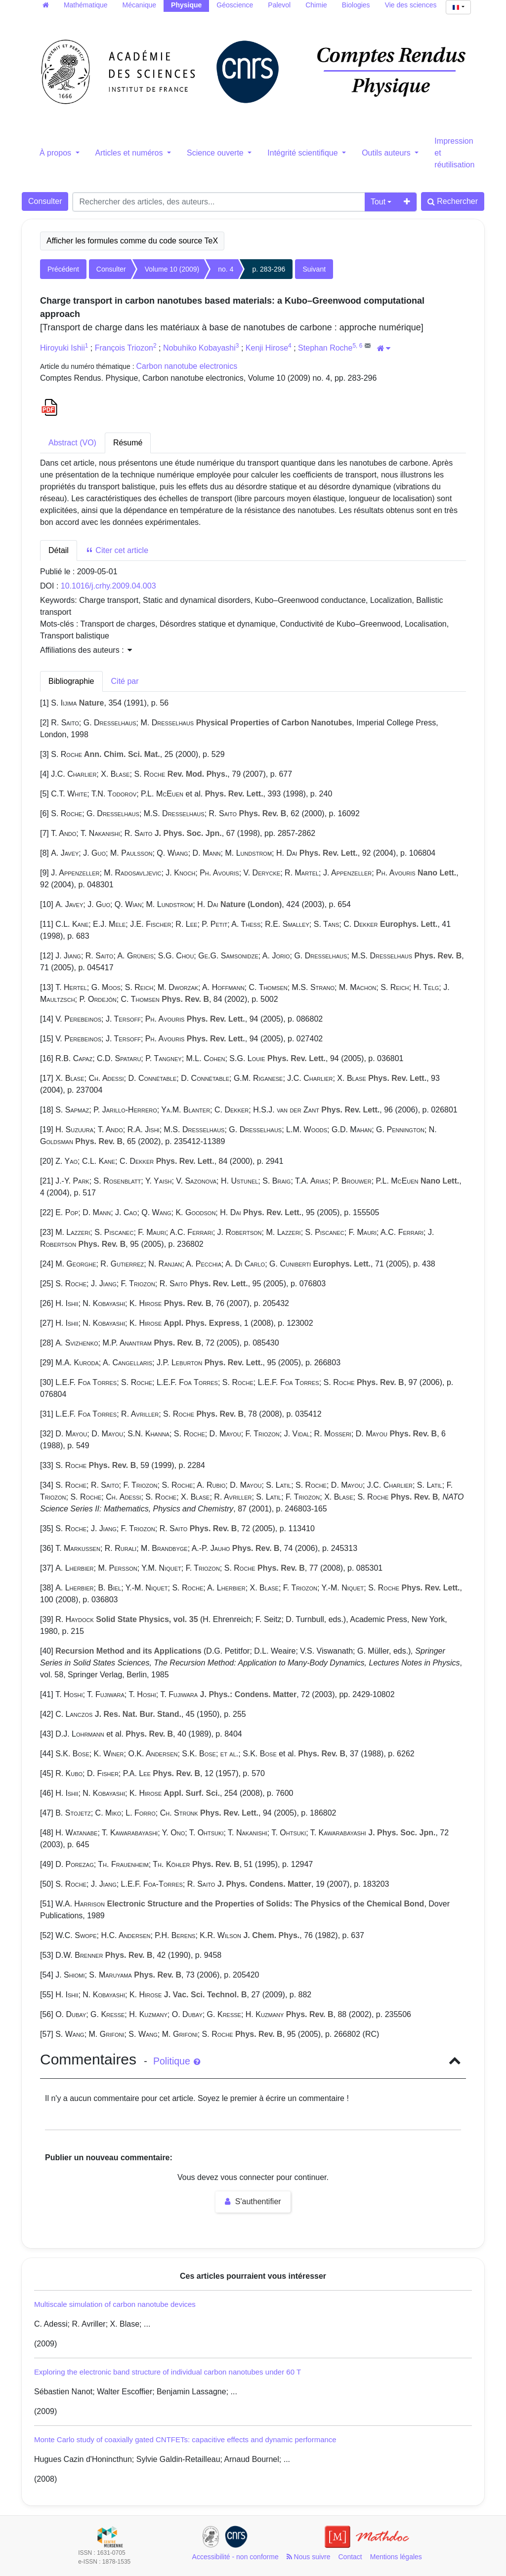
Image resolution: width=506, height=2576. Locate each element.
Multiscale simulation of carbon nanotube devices (115, 2304)
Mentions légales (396, 2557)
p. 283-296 (268, 269)
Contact (350, 2557)
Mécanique (140, 5)
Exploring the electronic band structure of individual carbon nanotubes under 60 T (167, 2372)
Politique (176, 2061)
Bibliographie (71, 681)
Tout (378, 202)
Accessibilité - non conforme (235, 2557)
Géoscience (234, 5)
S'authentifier (253, 2201)
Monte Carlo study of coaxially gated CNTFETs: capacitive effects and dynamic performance (185, 2439)
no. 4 (225, 269)
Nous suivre (309, 2557)
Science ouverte (216, 153)
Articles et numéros (130, 153)
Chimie (316, 5)
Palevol (279, 5)
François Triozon (124, 348)
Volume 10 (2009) (172, 269)
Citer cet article (116, 550)
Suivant (314, 269)
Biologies (356, 5)
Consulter (45, 201)
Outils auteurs (387, 153)
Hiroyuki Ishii (62, 348)
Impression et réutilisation (454, 153)
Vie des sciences (411, 5)
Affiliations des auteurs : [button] (86, 650)
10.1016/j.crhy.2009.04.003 (108, 586)
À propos (56, 153)
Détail (58, 550)
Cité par (125, 681)
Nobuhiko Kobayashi (199, 348)
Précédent (63, 269)
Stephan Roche (325, 348)
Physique (186, 5)
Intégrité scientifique (303, 153)
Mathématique (86, 5)
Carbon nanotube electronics (187, 366)
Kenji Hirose (267, 348)
